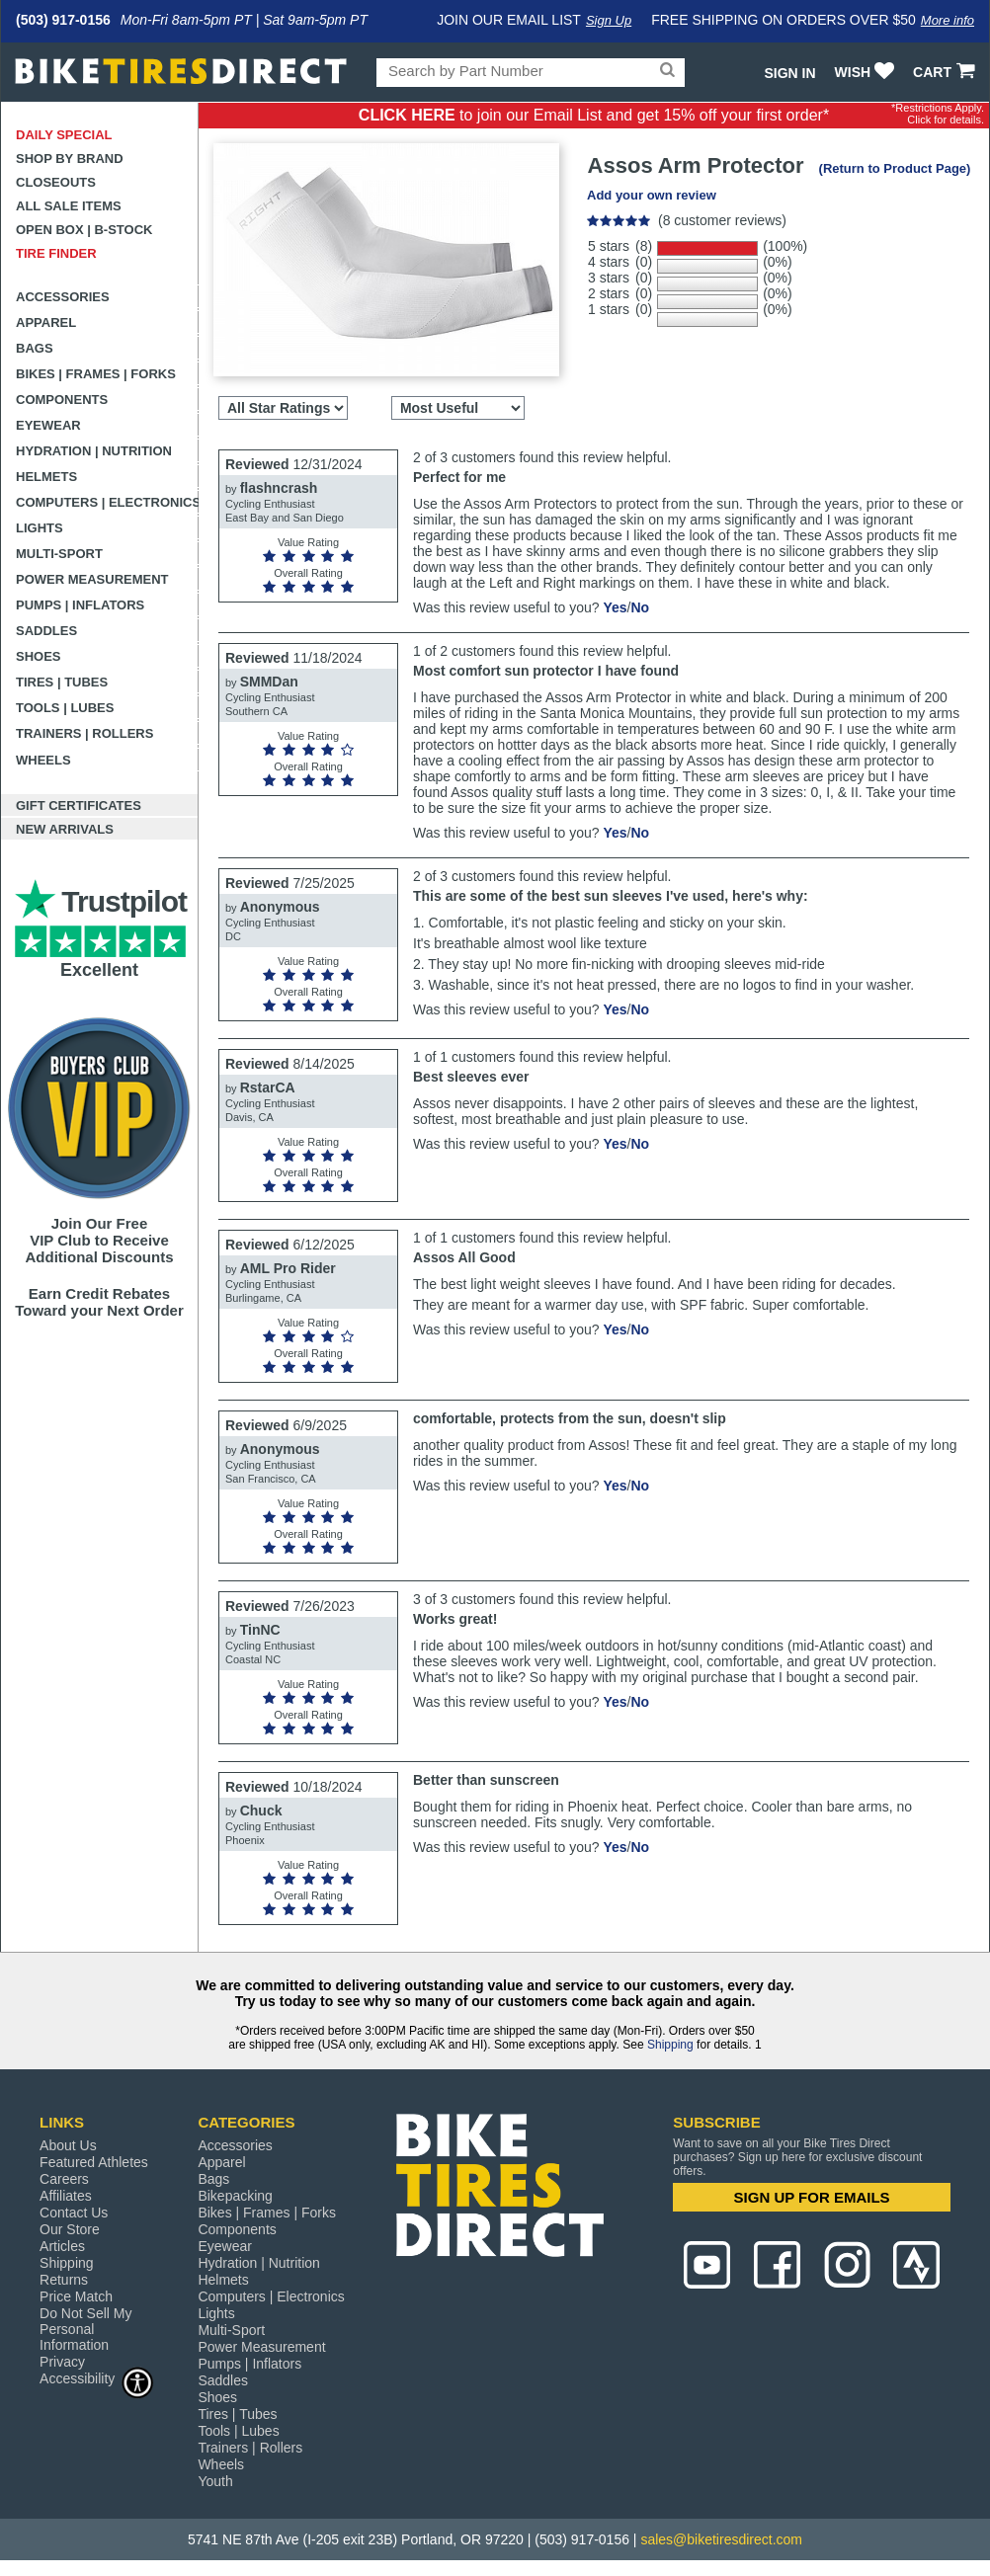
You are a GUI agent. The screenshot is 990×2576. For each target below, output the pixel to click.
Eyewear (48, 425)
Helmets (46, 476)
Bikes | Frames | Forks (96, 373)
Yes (614, 607)
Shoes (38, 656)
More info (947, 20)
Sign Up (608, 20)
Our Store (70, 2229)
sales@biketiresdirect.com (721, 2539)
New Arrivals (65, 829)
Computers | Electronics (107, 502)
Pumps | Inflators (80, 605)
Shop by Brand (70, 158)
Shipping (670, 2045)
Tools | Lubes (65, 707)
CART (946, 72)
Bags (34, 348)
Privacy (62, 2362)
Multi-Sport (59, 553)
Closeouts (56, 182)
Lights (39, 528)
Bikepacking (235, 2196)
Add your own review (651, 195)
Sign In (789, 73)
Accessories (63, 296)
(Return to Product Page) (895, 168)
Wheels (43, 760)
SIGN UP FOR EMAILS (812, 2197)
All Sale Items (69, 206)
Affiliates (66, 2196)
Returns (64, 2280)
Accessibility (97, 2378)
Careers (64, 2179)
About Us (68, 2145)
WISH (867, 72)
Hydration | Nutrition (94, 450)
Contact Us (74, 2212)
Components (62, 399)
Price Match (76, 2296)
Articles (62, 2246)
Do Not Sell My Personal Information (85, 2329)
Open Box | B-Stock (84, 229)
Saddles (46, 630)
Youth (215, 2481)
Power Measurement (92, 579)
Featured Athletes (94, 2162)
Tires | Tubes (62, 682)
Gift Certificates (78, 805)
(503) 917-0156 (63, 20)
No (639, 607)
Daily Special (64, 134)
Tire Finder (56, 253)
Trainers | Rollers (84, 733)
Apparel (46, 322)
